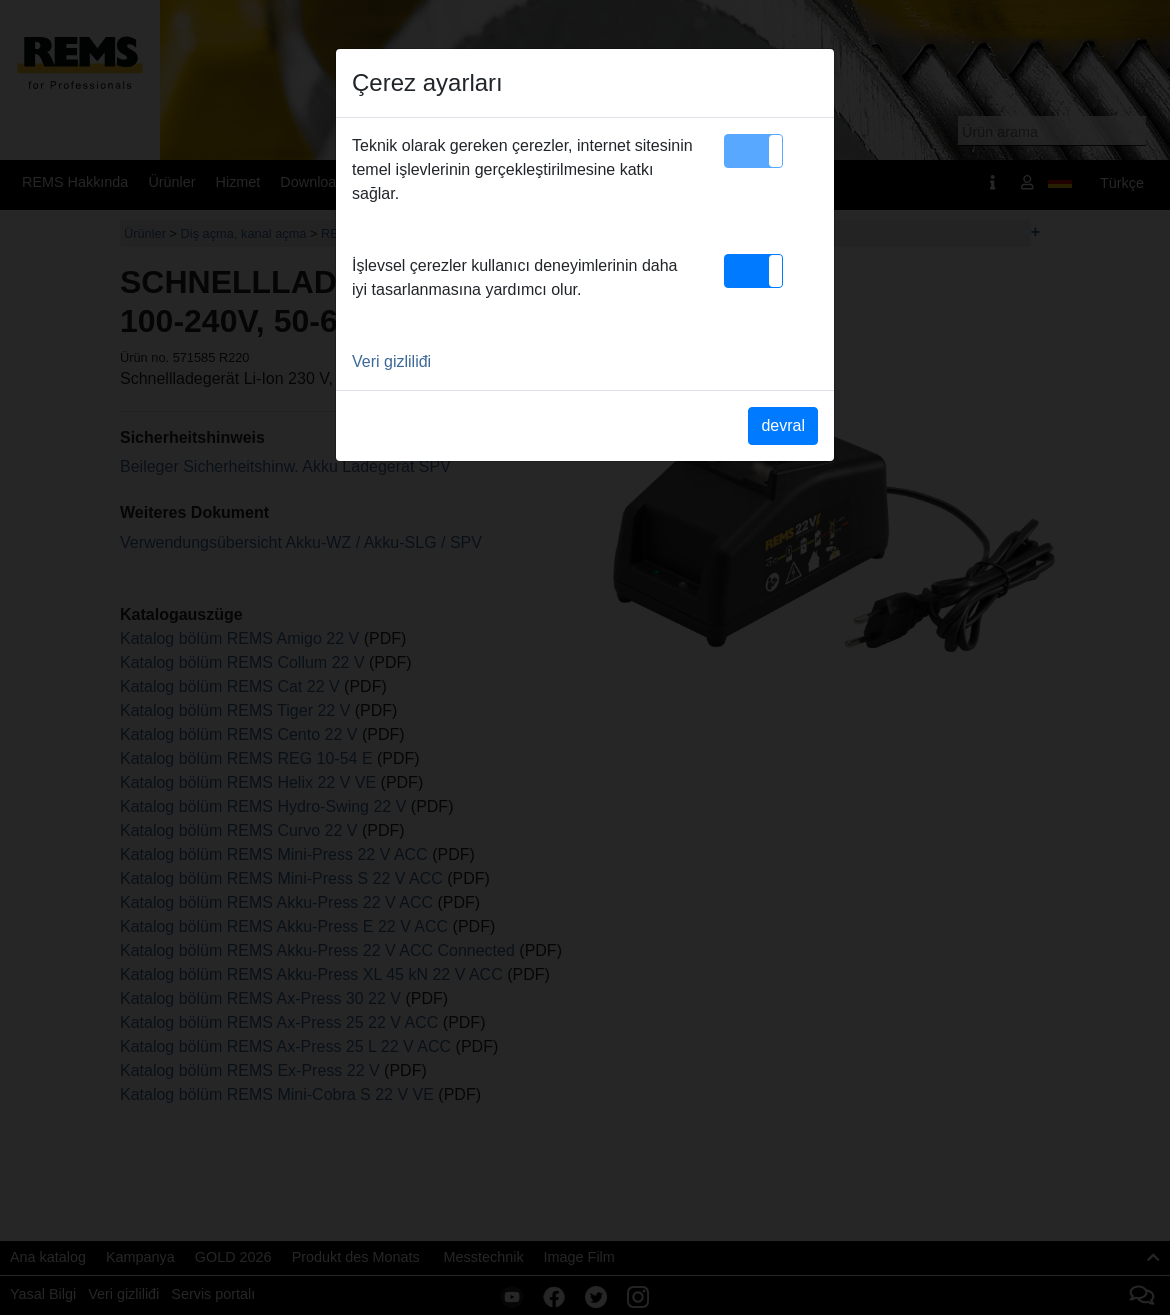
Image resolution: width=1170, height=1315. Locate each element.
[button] (753, 151)
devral (783, 425)
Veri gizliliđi (391, 361)
